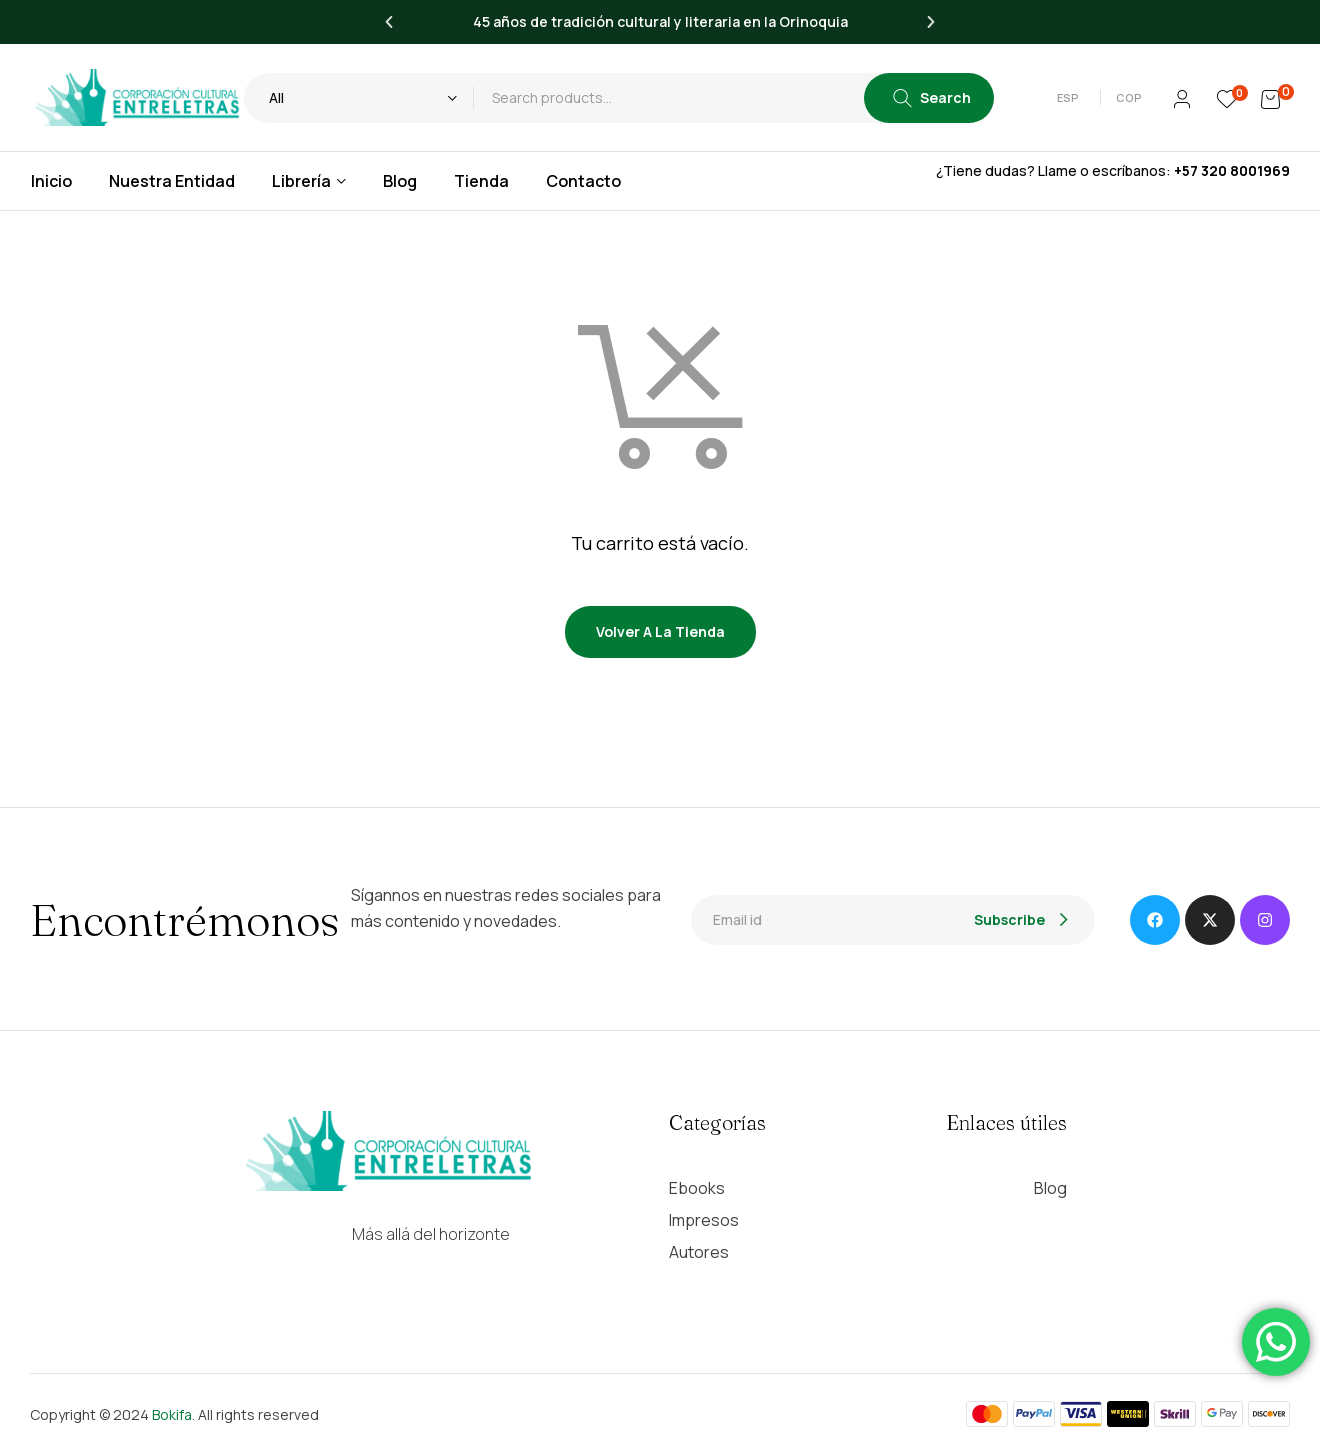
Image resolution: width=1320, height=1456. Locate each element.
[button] (1071, 98)
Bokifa (172, 1414)
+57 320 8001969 (1232, 170)
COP (1129, 97)
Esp (1068, 97)
